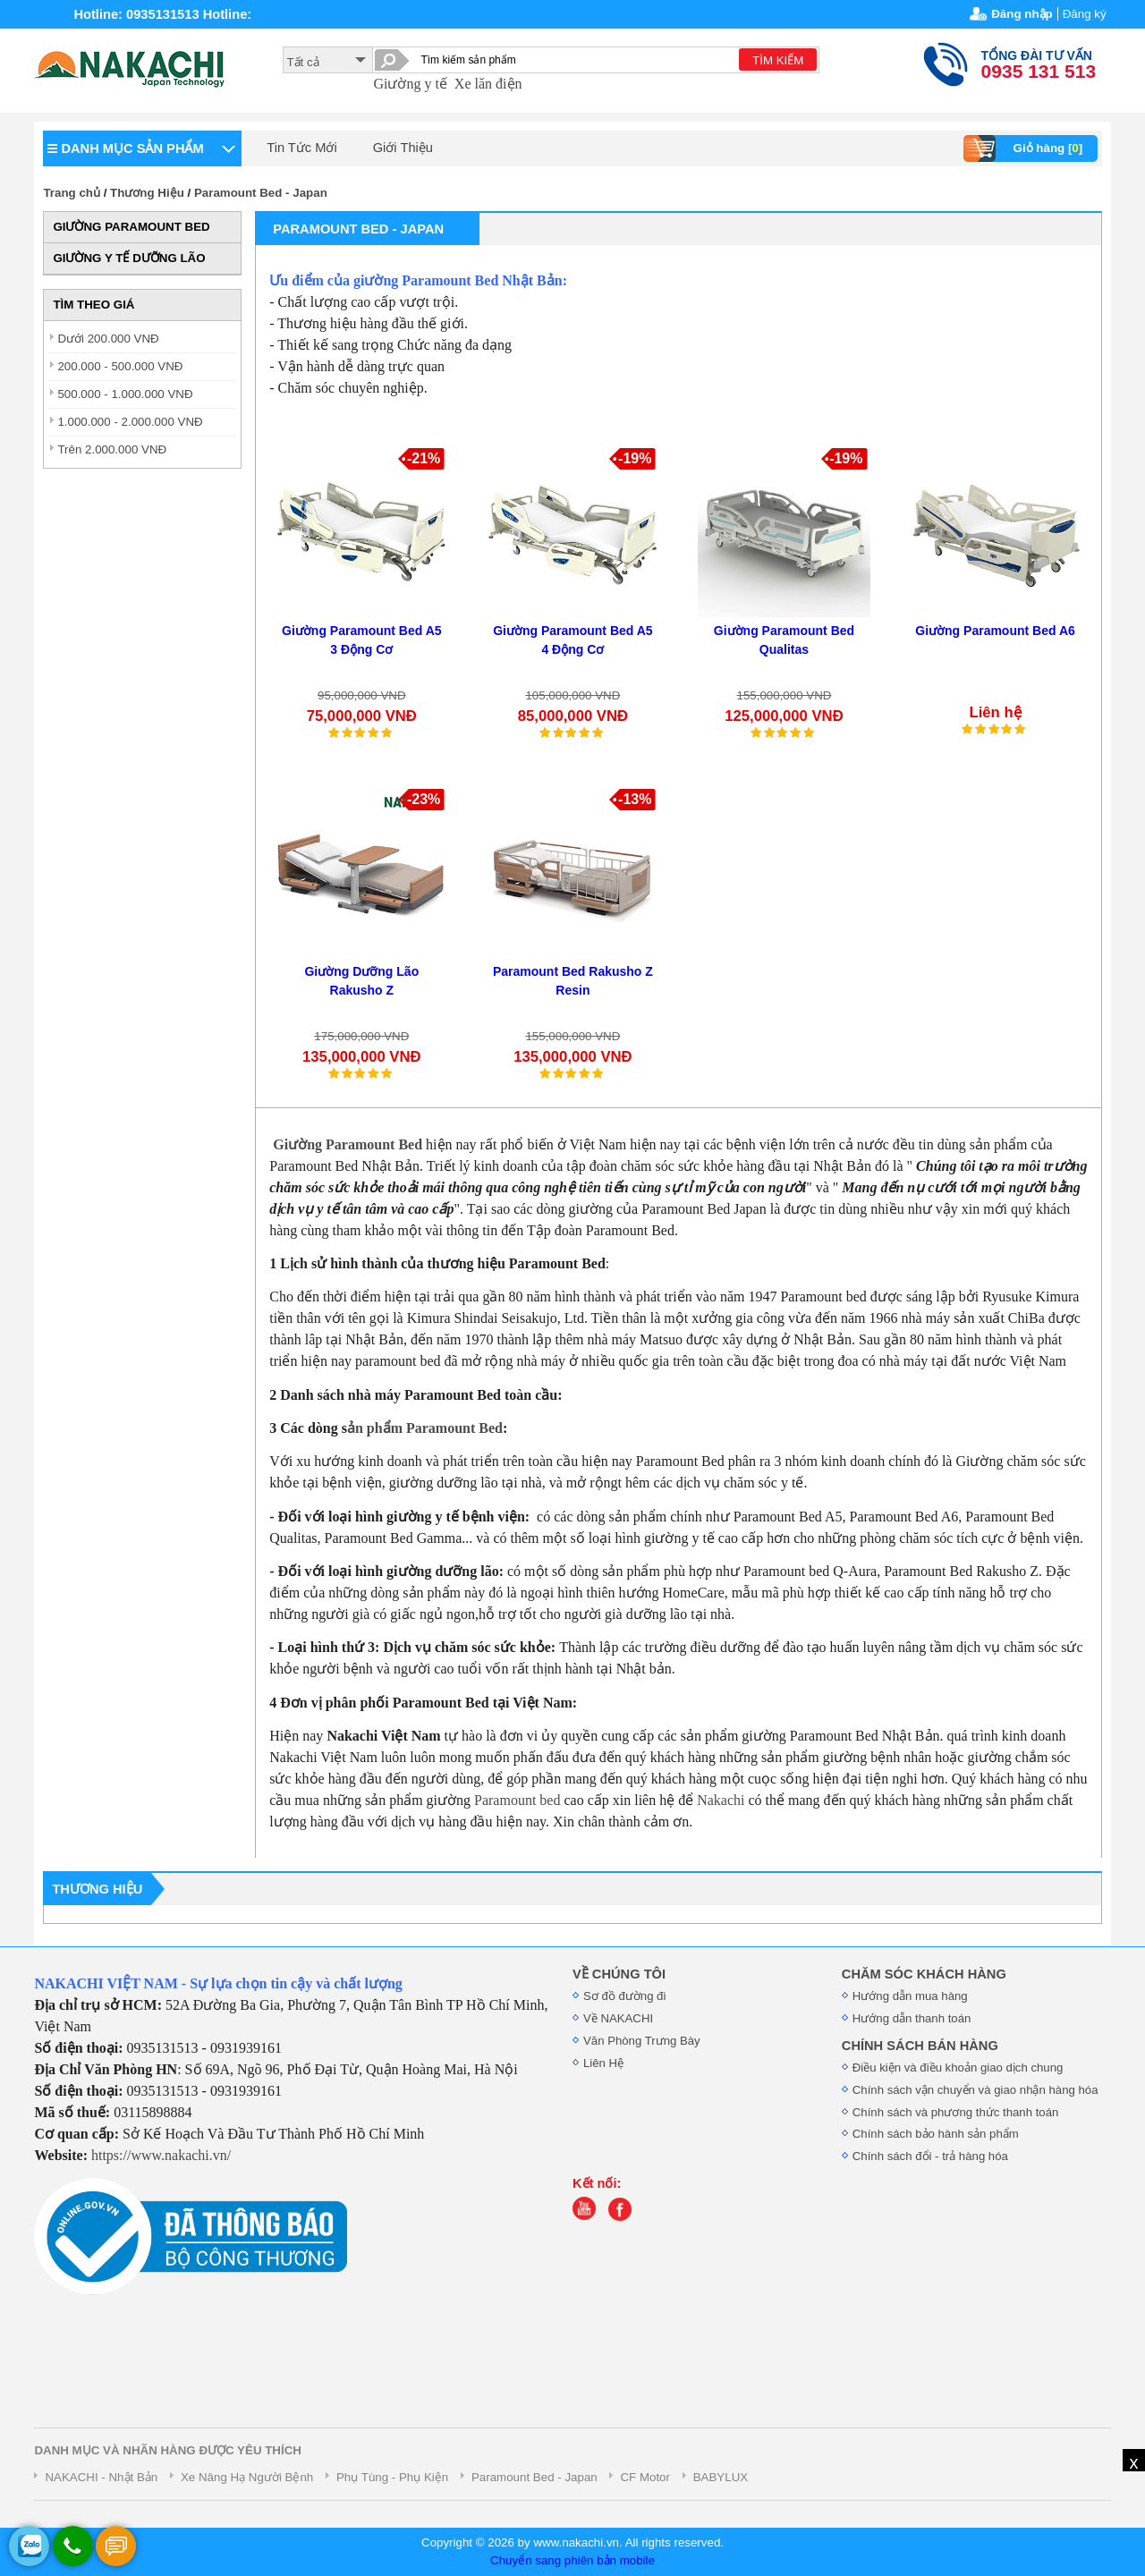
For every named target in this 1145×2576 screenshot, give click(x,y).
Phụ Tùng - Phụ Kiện (392, 2477)
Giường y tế (409, 83)
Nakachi (720, 1800)
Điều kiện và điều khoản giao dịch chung (958, 2067)
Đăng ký (1085, 14)
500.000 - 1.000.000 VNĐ (124, 394)
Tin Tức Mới (301, 147)
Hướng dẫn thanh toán (911, 2018)
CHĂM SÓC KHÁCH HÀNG (924, 1974)
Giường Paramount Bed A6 (995, 630)
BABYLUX (721, 2477)
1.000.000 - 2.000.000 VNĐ (129, 421)
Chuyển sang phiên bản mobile (572, 2560)
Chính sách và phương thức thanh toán (955, 2112)
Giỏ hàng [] (1025, 148)
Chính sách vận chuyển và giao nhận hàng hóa (975, 2090)
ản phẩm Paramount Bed (425, 1428)
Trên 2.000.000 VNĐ (111, 449)
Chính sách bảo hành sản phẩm (935, 2133)
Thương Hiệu (147, 192)
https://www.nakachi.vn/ (161, 2155)
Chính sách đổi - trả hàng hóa (930, 2156)
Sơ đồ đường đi (624, 1996)
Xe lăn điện (488, 83)
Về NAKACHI (618, 2018)
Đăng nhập (1021, 14)
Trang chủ (71, 192)
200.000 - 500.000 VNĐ (119, 366)
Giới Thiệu (403, 147)
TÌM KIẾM (777, 60)
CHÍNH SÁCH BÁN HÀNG (920, 2045)
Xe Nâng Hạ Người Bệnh (247, 2477)
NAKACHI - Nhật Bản (101, 2477)
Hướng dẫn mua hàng (910, 1996)
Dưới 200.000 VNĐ (107, 338)
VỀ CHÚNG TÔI (619, 1974)
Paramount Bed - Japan (260, 192)
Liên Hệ (603, 2063)
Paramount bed (517, 1800)
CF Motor (645, 2477)
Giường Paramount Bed (347, 1144)
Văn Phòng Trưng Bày (641, 2040)
